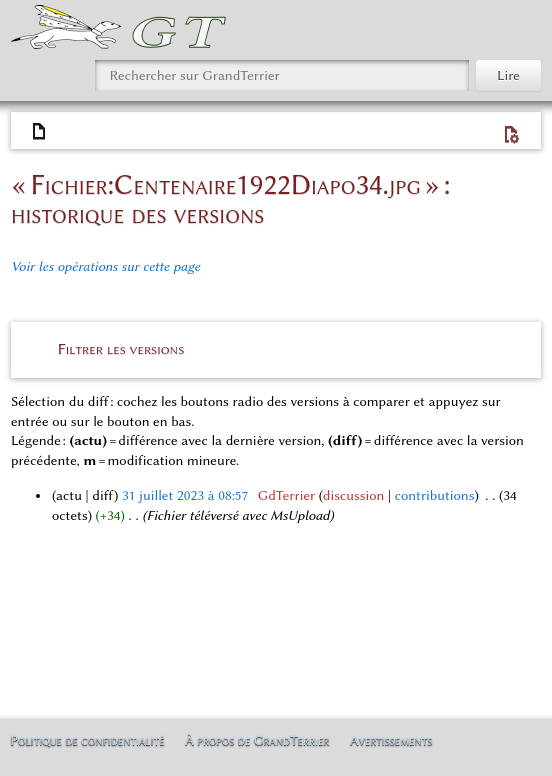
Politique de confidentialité (87, 740)
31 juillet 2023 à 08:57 (185, 495)
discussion (354, 495)
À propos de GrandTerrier (257, 740)
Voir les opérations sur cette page (105, 266)
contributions (435, 495)
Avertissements (391, 740)
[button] (276, 348)
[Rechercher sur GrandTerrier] (282, 75)
